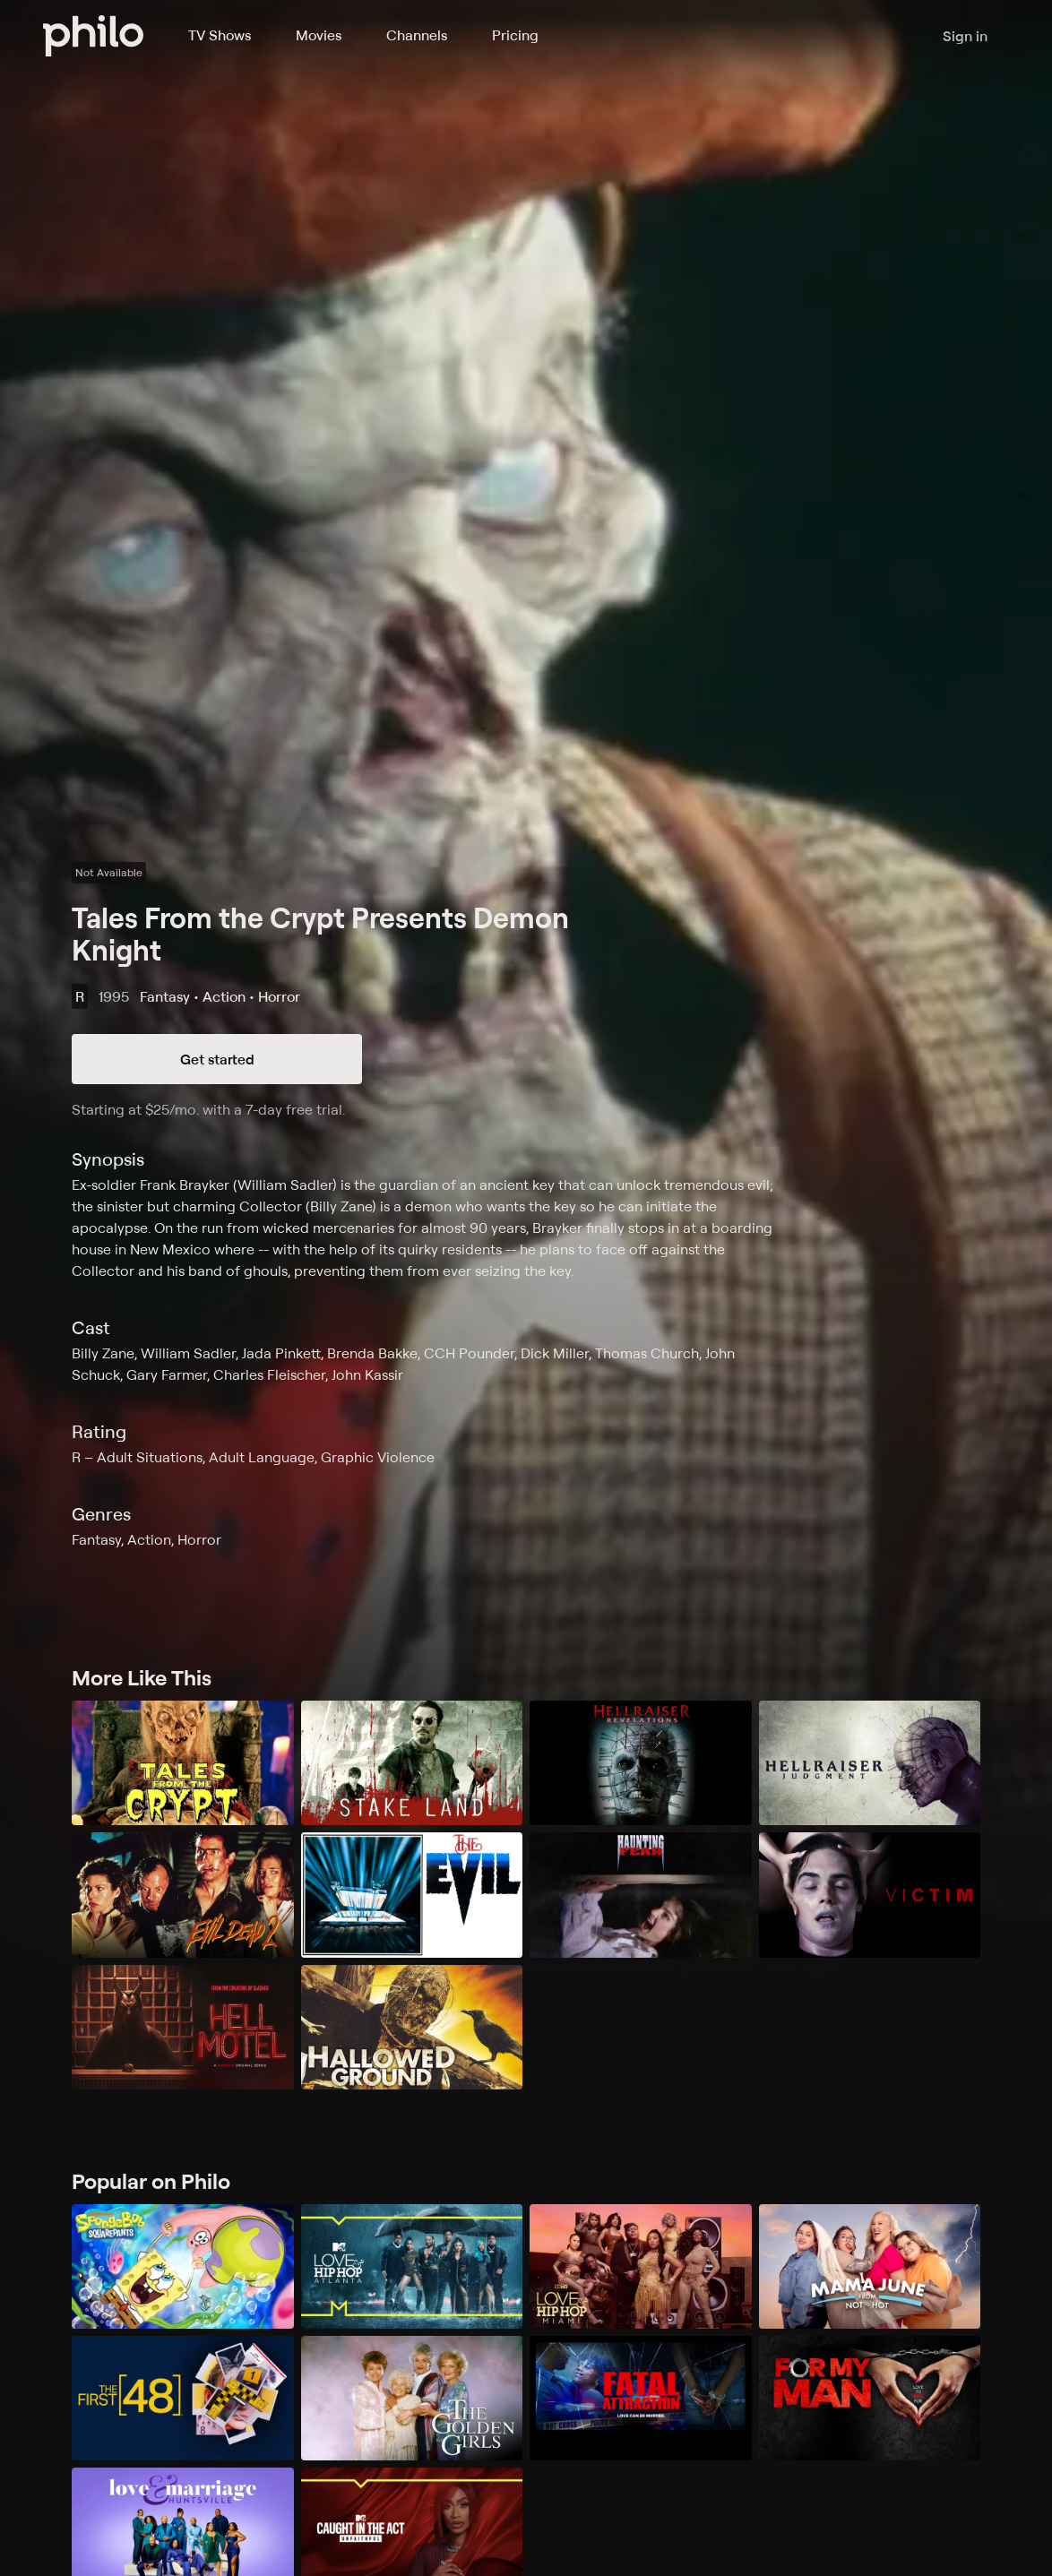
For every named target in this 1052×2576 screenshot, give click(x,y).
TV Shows (219, 35)
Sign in (965, 36)
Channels (416, 35)
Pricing (515, 35)
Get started (217, 1059)
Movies (318, 35)
